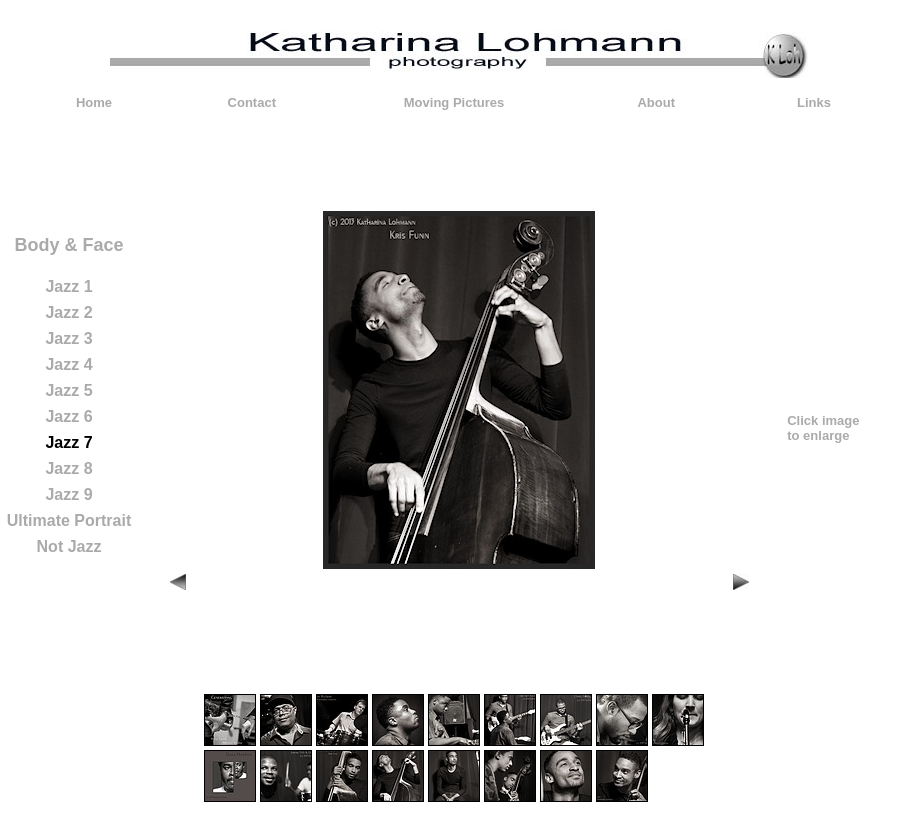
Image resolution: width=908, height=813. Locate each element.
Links (814, 102)
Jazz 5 (68, 390)
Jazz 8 (68, 468)
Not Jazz (69, 546)
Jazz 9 (68, 494)
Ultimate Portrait (69, 520)
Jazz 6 (68, 416)
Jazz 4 (68, 364)
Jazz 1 (68, 286)
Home (94, 102)
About (656, 102)
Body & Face (68, 245)
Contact (252, 102)
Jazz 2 (68, 312)
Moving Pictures (454, 102)
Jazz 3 (68, 338)
